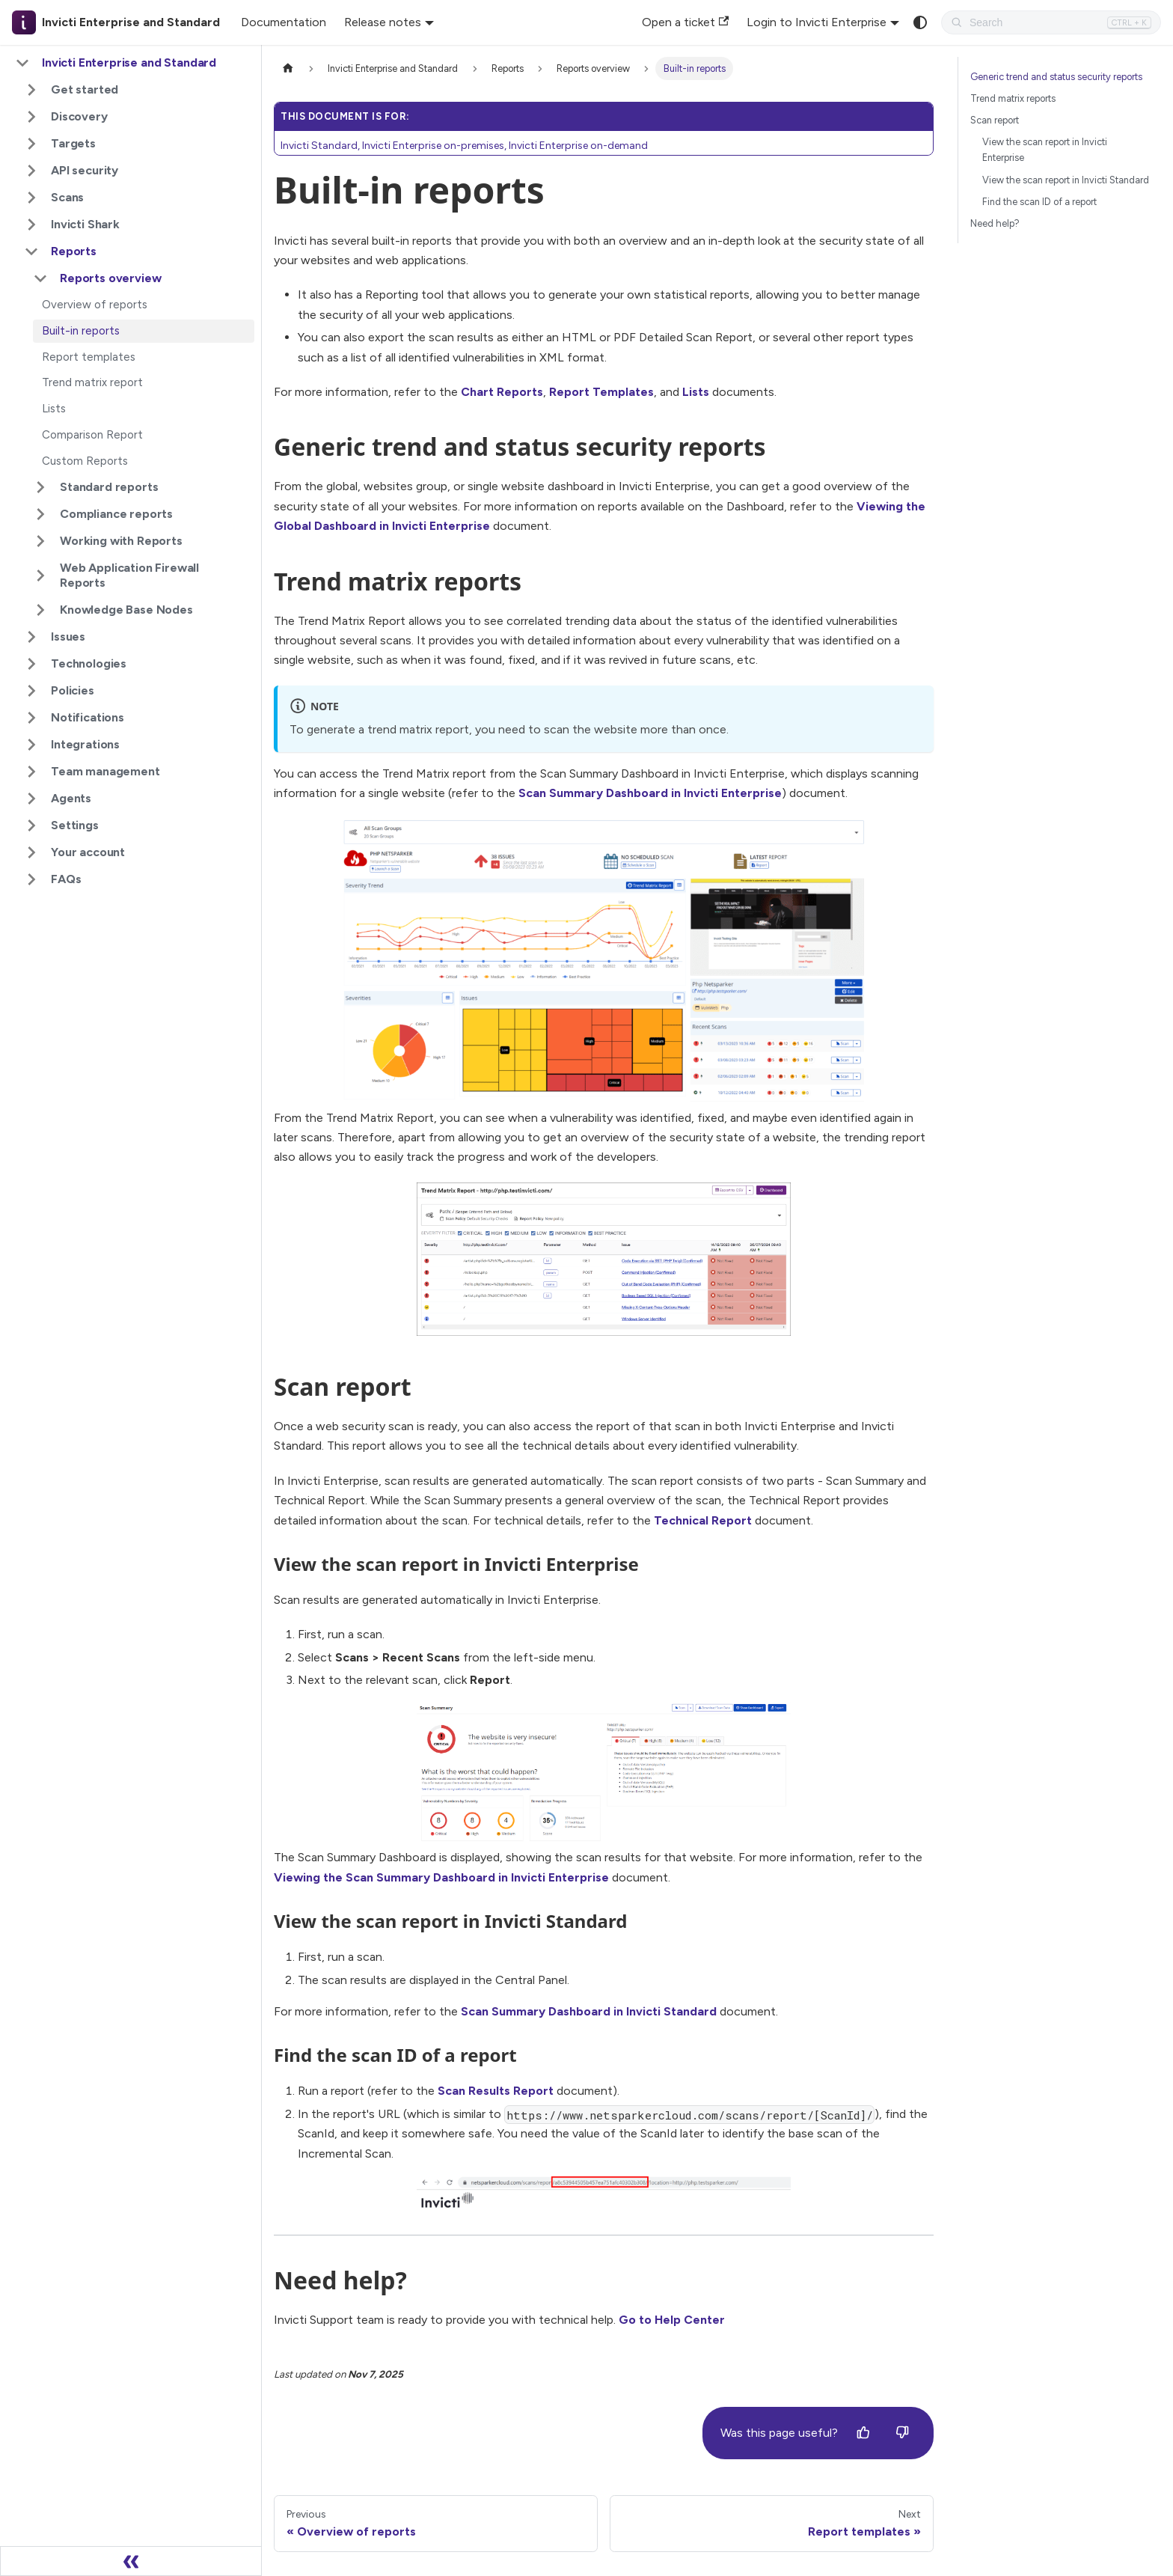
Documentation (283, 22)
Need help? (995, 223)
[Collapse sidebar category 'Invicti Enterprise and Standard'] (22, 63)
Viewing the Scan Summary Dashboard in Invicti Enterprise (441, 1877)
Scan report (994, 120)
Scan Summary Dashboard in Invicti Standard (589, 2011)
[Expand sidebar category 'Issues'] (31, 637)
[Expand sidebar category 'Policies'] (31, 691)
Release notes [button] (382, 22)
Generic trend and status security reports (1056, 76)
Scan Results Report (496, 2091)
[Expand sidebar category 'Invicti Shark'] (31, 224)
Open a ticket (685, 22)
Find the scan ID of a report (1039, 201)
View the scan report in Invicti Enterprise (1044, 149)
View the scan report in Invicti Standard (1065, 180)
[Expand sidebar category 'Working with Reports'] (40, 541)
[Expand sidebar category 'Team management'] (31, 772)
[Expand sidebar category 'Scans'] (31, 198)
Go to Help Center (672, 2320)
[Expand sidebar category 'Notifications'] (31, 718)
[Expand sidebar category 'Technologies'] (31, 664)
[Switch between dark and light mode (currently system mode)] (920, 22)
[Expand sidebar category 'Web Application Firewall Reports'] (40, 575)
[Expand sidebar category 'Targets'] (31, 144)
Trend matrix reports (1013, 98)
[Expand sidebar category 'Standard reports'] (40, 487)
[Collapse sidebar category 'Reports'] (31, 251)
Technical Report (703, 1520)
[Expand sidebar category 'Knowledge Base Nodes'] (40, 610)
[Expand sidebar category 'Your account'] (31, 852)
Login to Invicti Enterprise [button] (816, 22)
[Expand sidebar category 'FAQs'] (31, 879)
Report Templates (601, 392)
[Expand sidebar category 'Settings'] (31, 825)
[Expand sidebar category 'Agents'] (31, 799)
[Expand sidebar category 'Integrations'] (31, 745)
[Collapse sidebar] (131, 2561)
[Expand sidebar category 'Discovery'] (31, 117)
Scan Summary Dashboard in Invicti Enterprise (650, 793)
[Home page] (288, 68)
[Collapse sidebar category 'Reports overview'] (40, 278)
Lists (695, 392)
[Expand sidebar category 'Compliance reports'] (40, 514)
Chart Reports (502, 392)
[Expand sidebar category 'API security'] (31, 171)
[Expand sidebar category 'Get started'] (31, 90)
